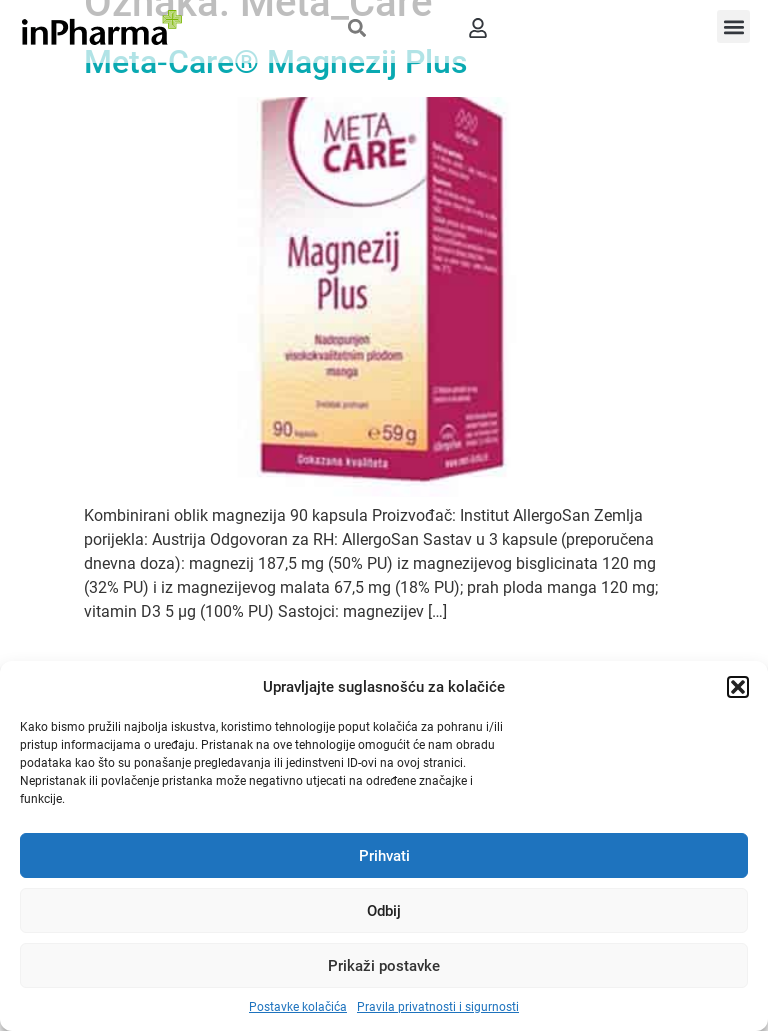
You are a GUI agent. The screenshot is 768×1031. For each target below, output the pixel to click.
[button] (738, 687)
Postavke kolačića (298, 1007)
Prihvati (384, 856)
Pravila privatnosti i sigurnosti (438, 1007)
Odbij (384, 911)
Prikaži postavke (384, 966)
